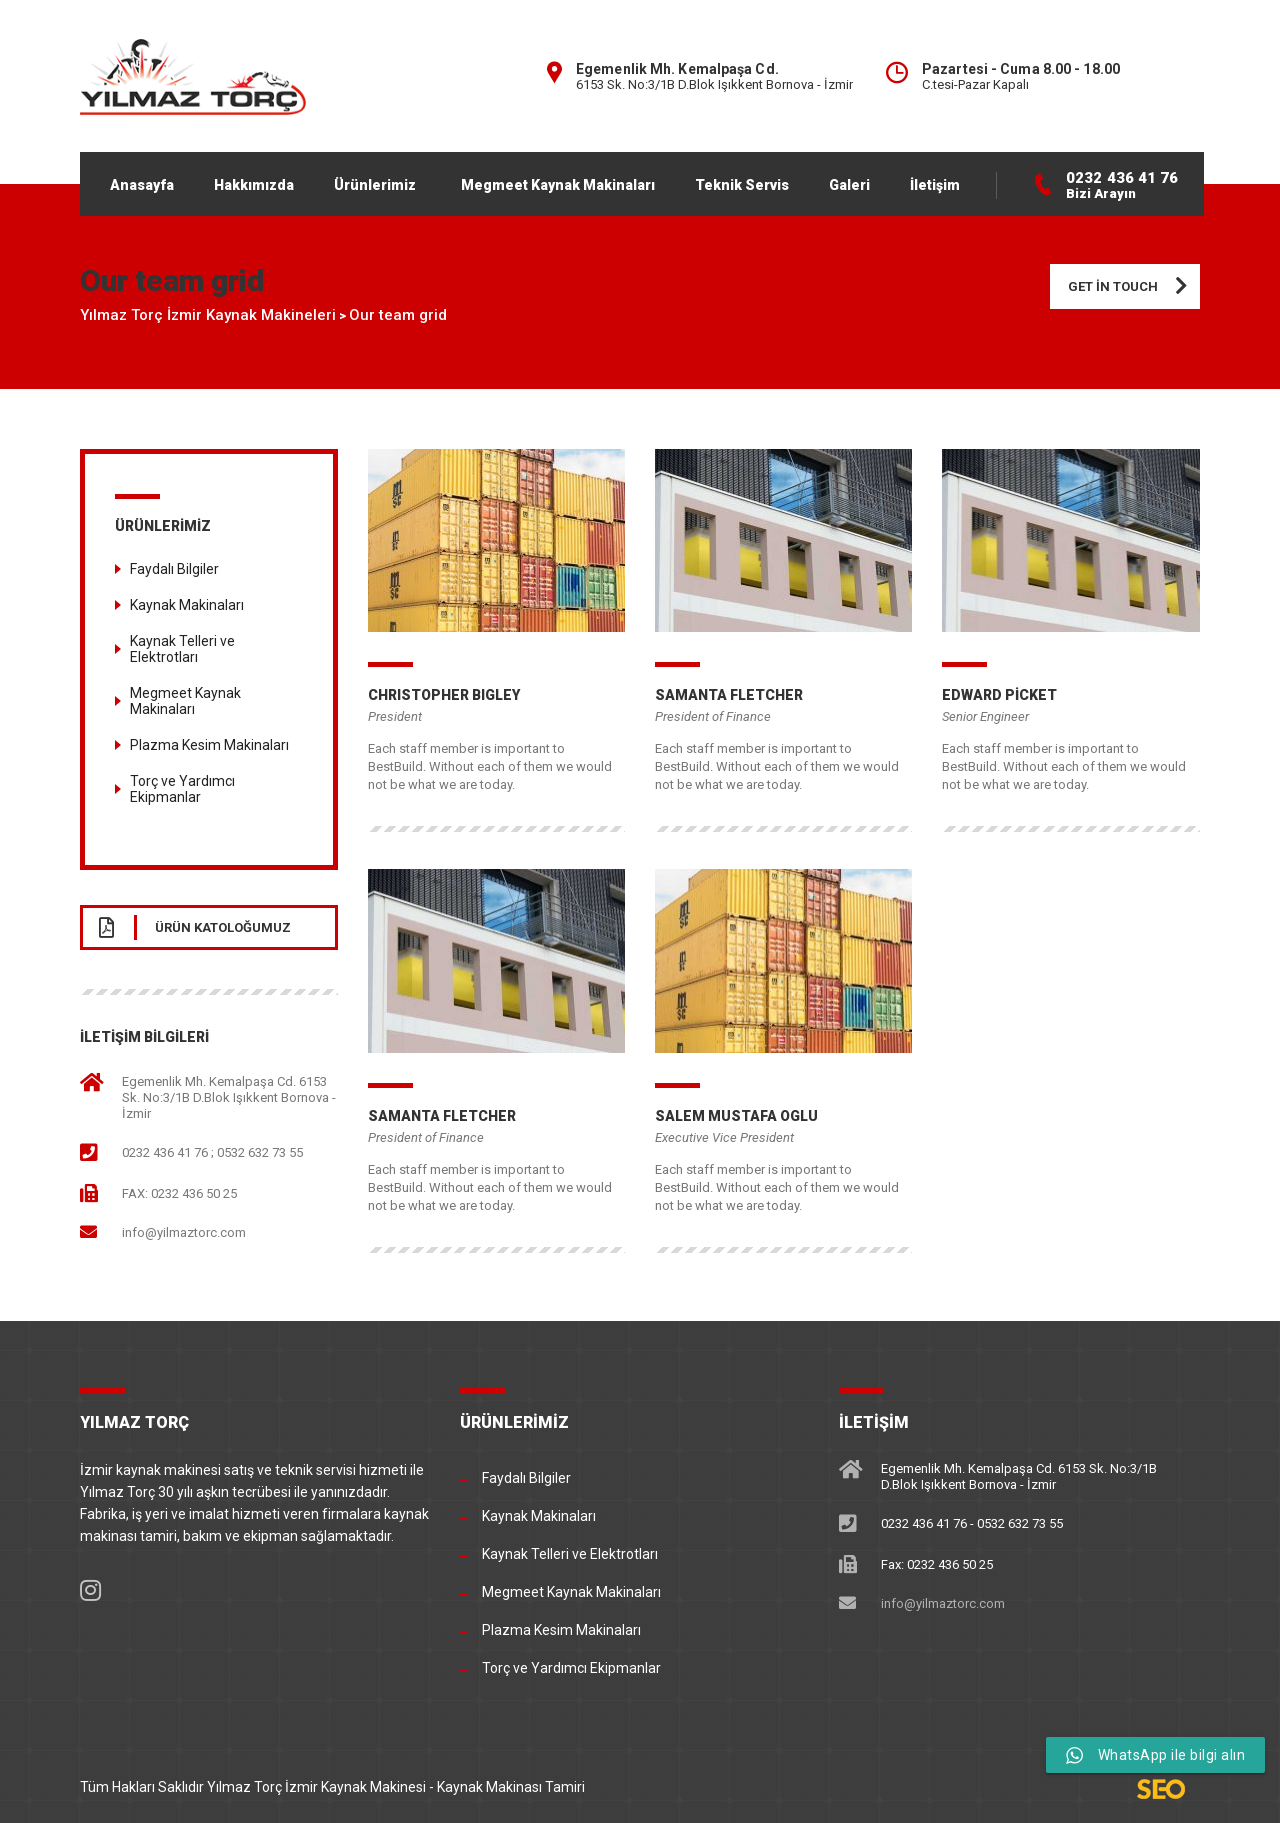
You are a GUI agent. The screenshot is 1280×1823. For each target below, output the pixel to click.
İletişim (935, 185)
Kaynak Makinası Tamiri (511, 1787)
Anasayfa (142, 185)
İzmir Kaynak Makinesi (355, 1787)
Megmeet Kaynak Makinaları (558, 185)
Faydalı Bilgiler (174, 569)
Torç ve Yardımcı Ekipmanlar (182, 789)
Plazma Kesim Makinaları (209, 745)
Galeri (849, 185)
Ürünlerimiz (375, 185)
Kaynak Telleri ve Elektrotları (182, 649)
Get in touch (1134, 286)
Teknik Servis (742, 185)
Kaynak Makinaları (187, 605)
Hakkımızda (254, 185)
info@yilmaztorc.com (184, 1232)
